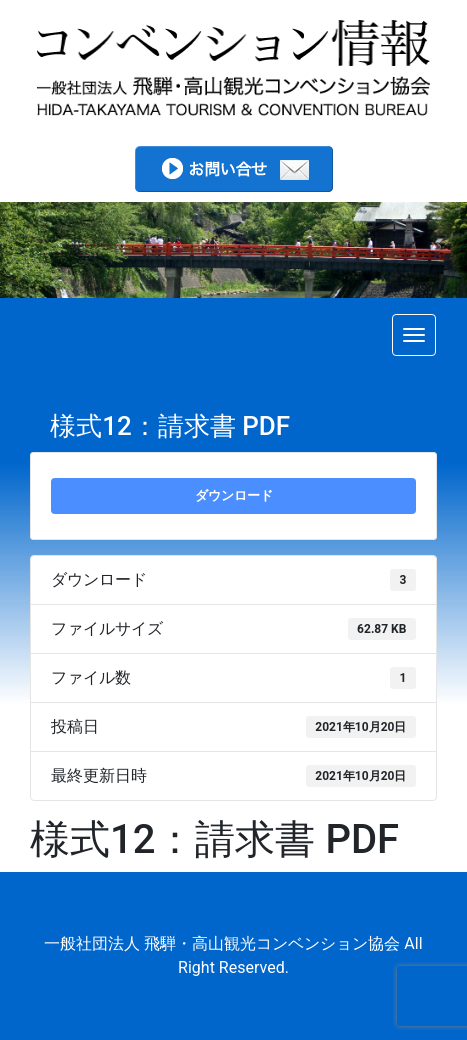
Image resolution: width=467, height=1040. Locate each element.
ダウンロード (234, 495)
